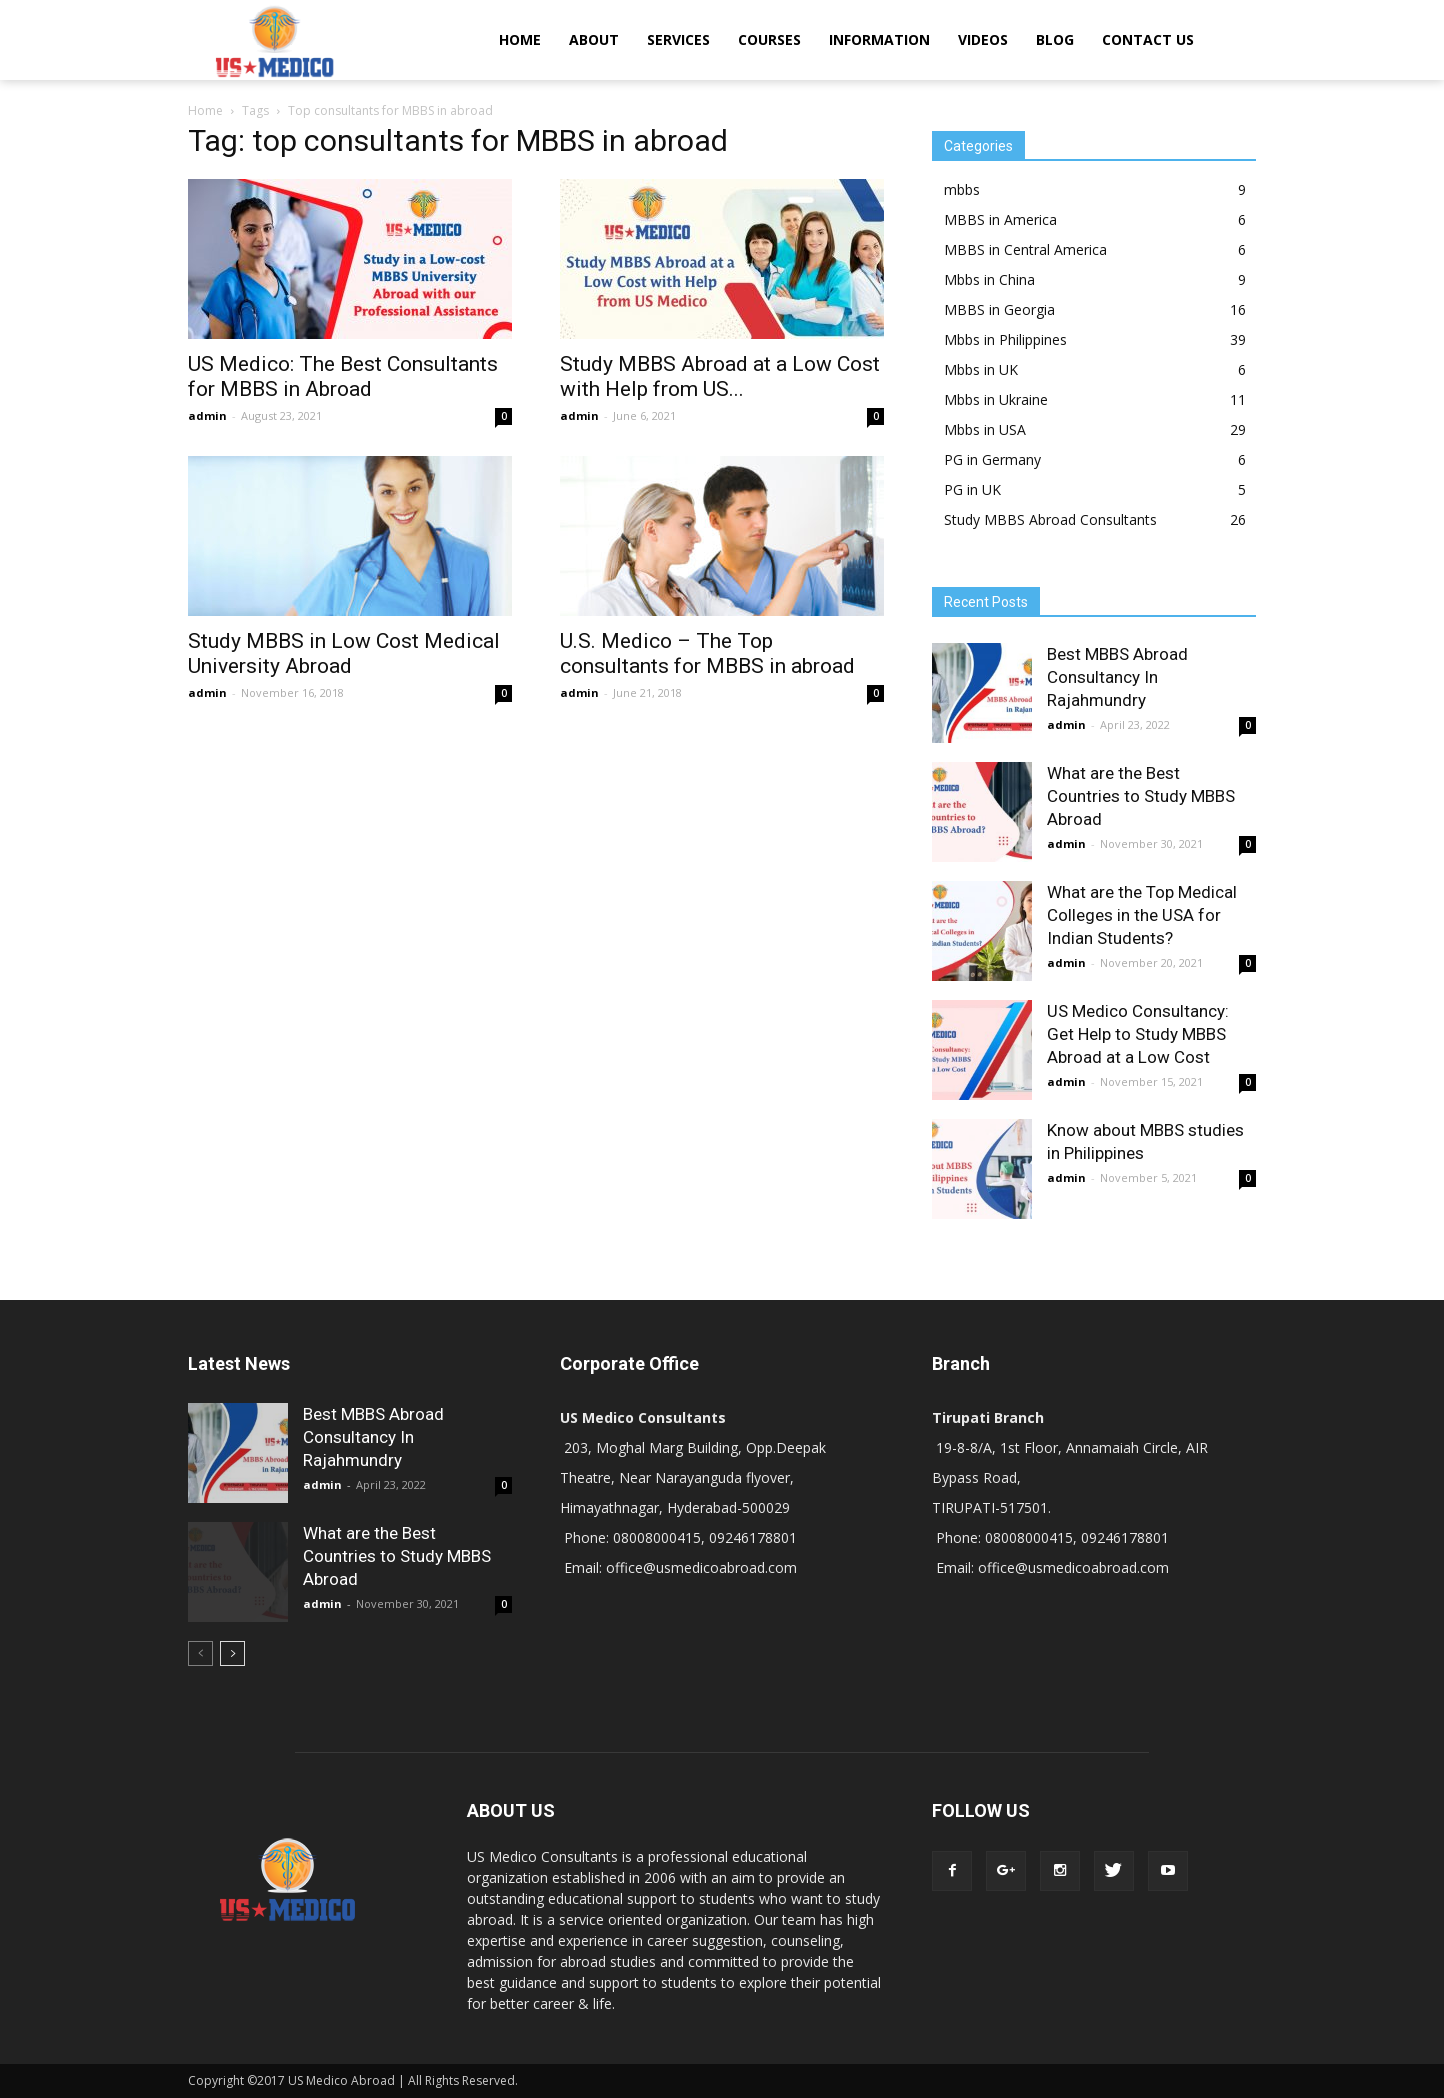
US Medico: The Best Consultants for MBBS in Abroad (343, 376)
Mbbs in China (989, 279)
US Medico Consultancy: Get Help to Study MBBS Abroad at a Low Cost (1138, 1034)
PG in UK (972, 489)
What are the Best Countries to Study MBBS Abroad (1141, 796)
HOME (520, 39)
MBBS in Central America (1025, 249)
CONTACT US (1148, 39)
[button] (1232, 40)
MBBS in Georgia (999, 309)
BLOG (1055, 39)
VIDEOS (983, 39)
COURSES (769, 39)
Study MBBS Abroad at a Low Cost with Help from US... (720, 376)
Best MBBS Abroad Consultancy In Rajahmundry (1117, 677)
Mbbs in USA (985, 429)
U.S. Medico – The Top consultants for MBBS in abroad (707, 653)
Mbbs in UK (981, 369)
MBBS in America (1000, 219)
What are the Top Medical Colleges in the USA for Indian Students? (1142, 915)
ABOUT (594, 39)
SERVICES (678, 39)
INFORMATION (879, 39)
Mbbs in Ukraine (996, 399)
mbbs (962, 189)
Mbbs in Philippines (1005, 339)
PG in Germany (992, 459)
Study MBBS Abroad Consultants (1050, 519)
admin (207, 415)
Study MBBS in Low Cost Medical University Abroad (344, 653)
